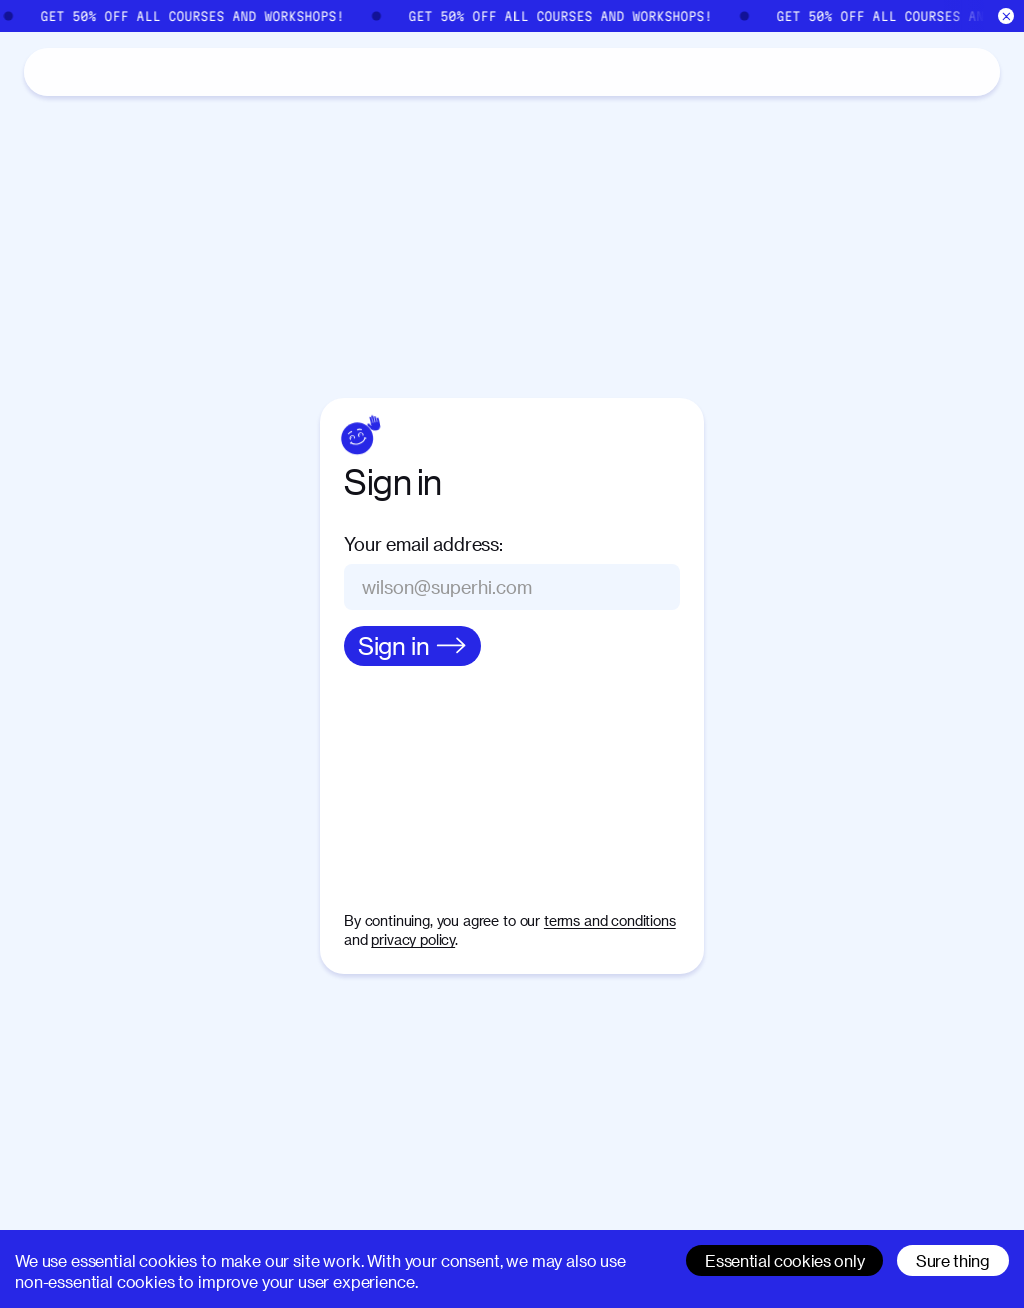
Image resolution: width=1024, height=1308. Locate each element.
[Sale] (512, 16)
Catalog (121, 71)
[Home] (48, 72)
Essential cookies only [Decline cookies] (784, 1260)
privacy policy (413, 939)
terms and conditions (610, 920)
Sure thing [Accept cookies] (953, 1260)
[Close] (1006, 16)
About (210, 71)
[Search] (790, 72)
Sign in (940, 70)
